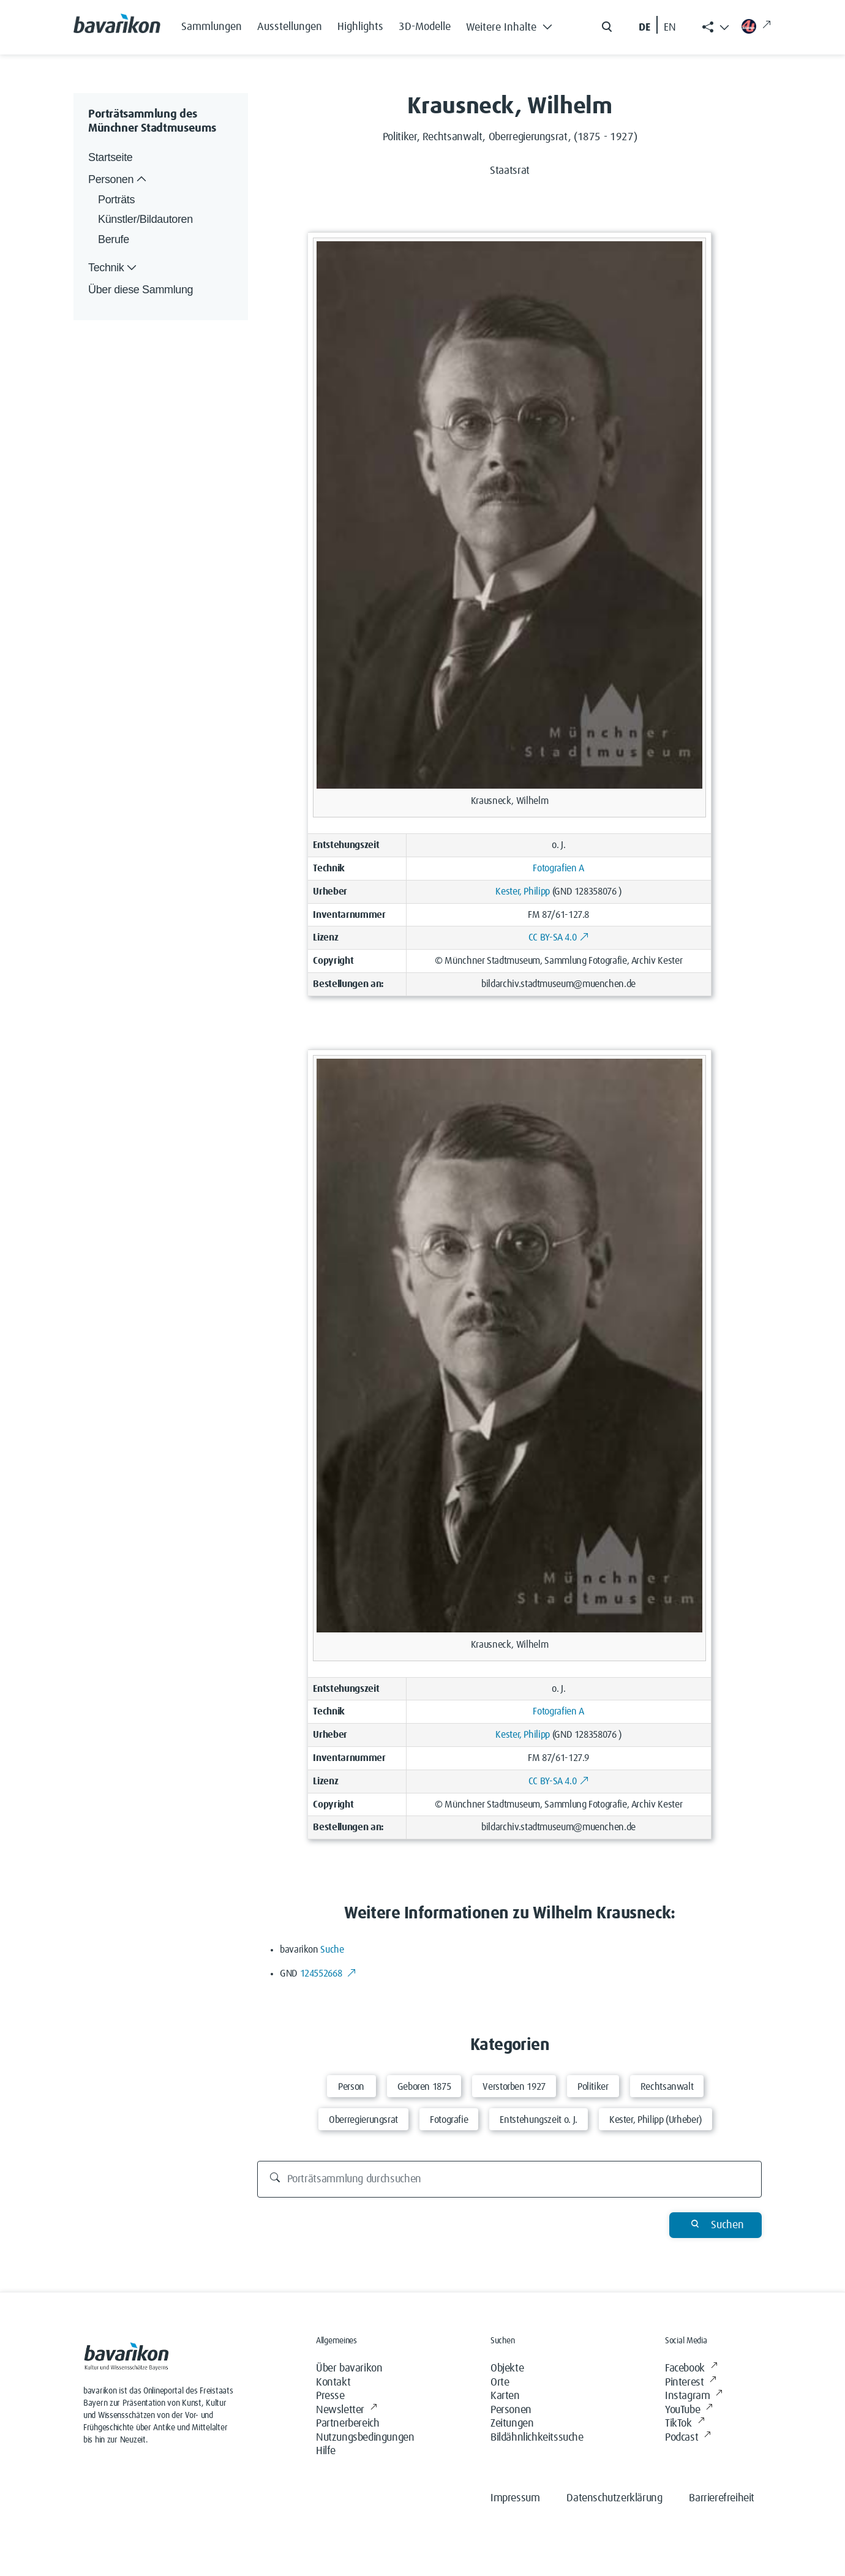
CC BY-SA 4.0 (558, 937)
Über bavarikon (349, 2368)
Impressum (514, 2498)
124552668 (328, 1973)
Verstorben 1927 (514, 2087)
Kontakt (333, 2382)
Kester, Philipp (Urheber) (655, 2120)
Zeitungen (511, 2423)
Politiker (593, 2087)
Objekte (507, 2368)
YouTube (689, 2410)
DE (644, 27)
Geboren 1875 (424, 2087)
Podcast (688, 2438)
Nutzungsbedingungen (365, 2437)
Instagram (694, 2396)
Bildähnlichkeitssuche (537, 2437)
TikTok (684, 2424)
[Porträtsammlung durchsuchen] (509, 2179)
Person (351, 2087)
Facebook (691, 2369)
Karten (505, 2395)
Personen (510, 2410)
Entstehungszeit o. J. (538, 2120)
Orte (499, 2382)
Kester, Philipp (522, 891)
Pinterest (690, 2383)
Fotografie (449, 2120)
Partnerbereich (347, 2423)
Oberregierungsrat (363, 2120)
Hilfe (326, 2451)
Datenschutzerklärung (614, 2498)
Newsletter (346, 2410)
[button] (512, 24)
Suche (332, 1950)
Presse (330, 2395)
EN (670, 27)
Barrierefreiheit (721, 2498)
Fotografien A (558, 868)
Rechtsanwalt (667, 2087)
